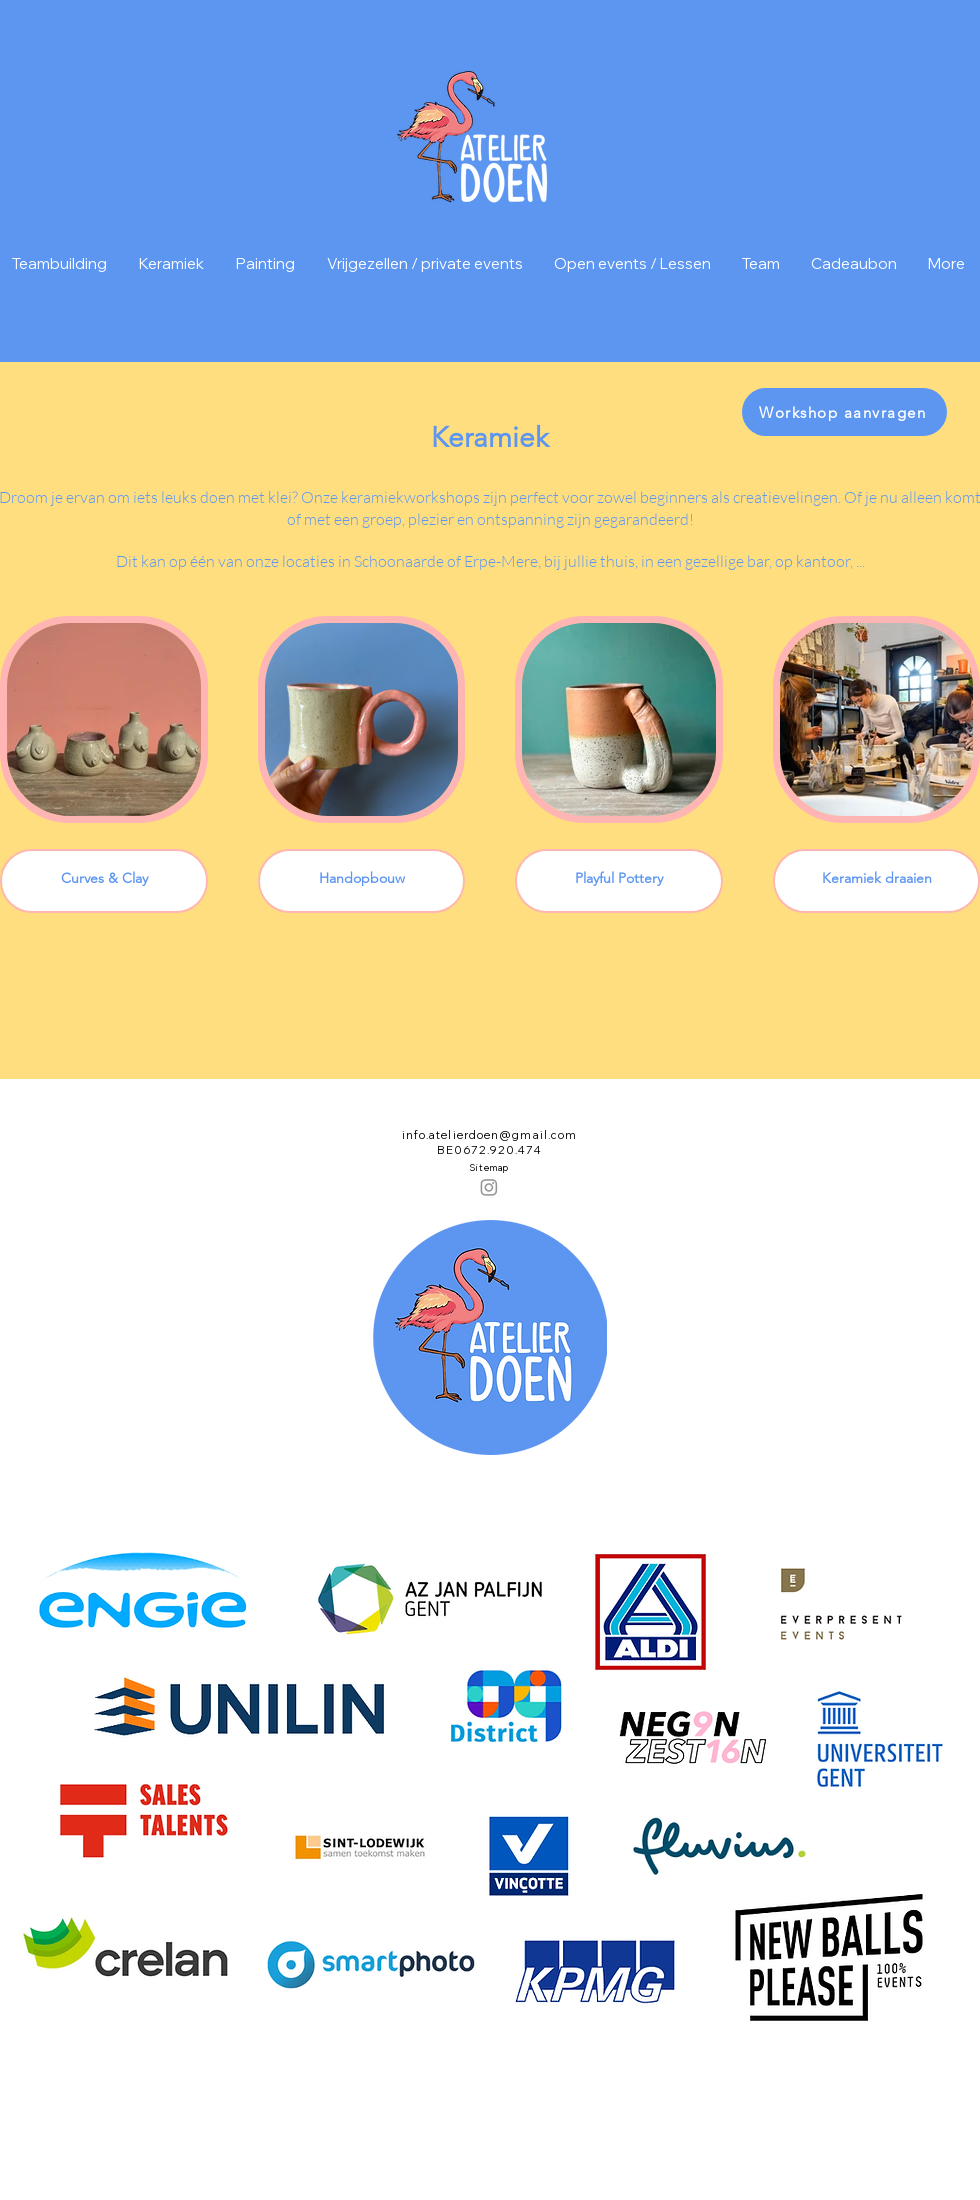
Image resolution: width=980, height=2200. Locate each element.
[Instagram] (489, 1187)
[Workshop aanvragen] (844, 412)
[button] (968, 56)
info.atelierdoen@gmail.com (490, 1135)
